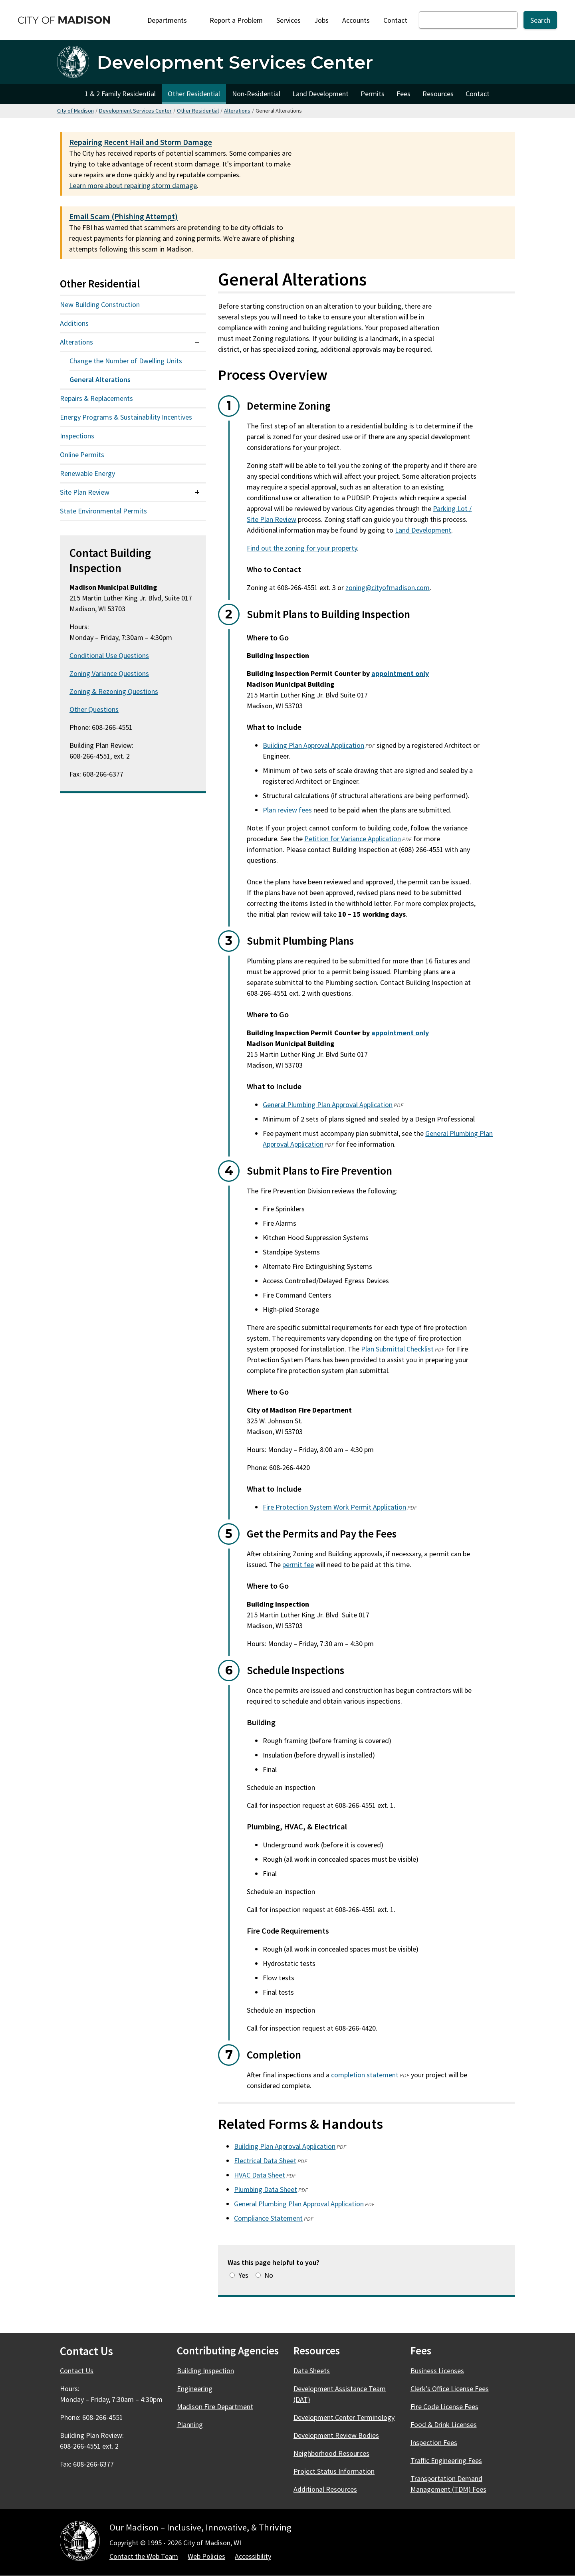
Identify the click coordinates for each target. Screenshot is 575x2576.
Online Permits (82, 454)
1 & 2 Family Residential (120, 93)
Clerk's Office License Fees (449, 2388)
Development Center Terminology (344, 2417)
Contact (395, 20)
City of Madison (75, 110)
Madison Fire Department (215, 2406)
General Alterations (100, 379)
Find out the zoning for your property (302, 548)
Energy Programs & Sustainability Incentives (126, 417)
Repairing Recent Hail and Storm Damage (140, 142)
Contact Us (76, 2370)
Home (68, 94)
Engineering (194, 2388)
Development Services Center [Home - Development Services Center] (235, 62)
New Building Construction (100, 304)
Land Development (320, 93)
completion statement (365, 2074)
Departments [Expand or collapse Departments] (171, 20)
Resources (438, 93)
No (268, 2275)
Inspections (77, 435)
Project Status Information (334, 2471)
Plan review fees (287, 809)
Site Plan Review (84, 492)
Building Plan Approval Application (313, 745)
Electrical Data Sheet (265, 2160)
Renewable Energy (87, 473)
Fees (403, 93)
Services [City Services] (288, 20)
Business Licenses (437, 2370)
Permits (373, 93)
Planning (190, 2424)
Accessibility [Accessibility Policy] (253, 2556)
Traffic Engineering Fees (446, 2460)
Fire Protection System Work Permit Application (334, 1507)
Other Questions (94, 709)
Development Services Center (135, 110)
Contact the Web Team (143, 2556)
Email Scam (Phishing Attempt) (123, 216)
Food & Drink (448, 2424)
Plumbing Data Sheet (265, 2189)
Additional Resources (325, 2489)
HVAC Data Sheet (259, 2175)
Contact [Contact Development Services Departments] (478, 93)
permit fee (298, 1564)
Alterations (237, 110)
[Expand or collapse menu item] (197, 342)
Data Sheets (311, 2370)
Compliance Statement (268, 2218)
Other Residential (194, 93)
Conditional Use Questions (109, 655)
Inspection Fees (433, 2442)
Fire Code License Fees (444, 2406)
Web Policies (206, 2556)
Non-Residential (256, 93)
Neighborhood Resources (331, 2453)
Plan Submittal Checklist (397, 1348)
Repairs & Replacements (96, 398)
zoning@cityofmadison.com (387, 587)
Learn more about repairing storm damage (133, 185)
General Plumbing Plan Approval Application (328, 1104)
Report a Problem (236, 20)
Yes (243, 2275)
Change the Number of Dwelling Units (125, 360)
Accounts (356, 20)
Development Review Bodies (336, 2435)
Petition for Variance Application (352, 838)
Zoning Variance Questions (109, 673)
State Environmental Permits (103, 510)
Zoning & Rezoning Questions (113, 691)
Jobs (321, 20)
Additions (74, 323)
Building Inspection (205, 2370)
